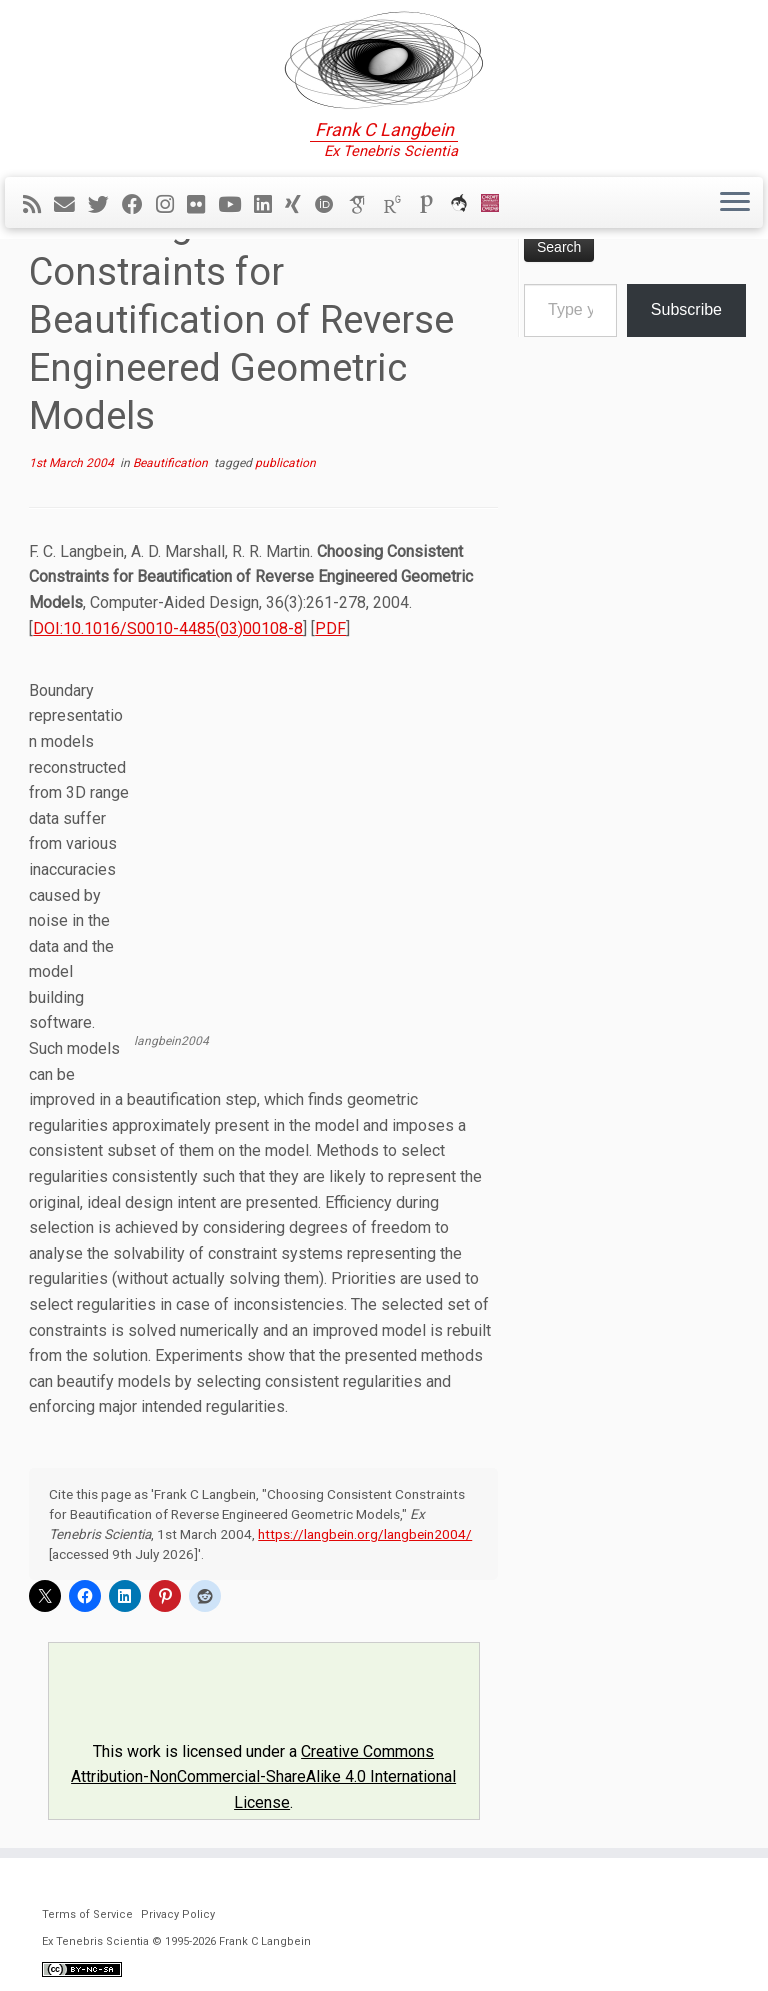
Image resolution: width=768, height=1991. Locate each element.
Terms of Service (87, 1914)
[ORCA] (465, 205)
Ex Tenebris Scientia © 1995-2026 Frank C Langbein (176, 1941)
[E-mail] (71, 205)
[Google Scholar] (365, 205)
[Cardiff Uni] (496, 205)
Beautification (172, 463)
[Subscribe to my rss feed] (38, 205)
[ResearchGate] (399, 205)
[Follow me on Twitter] (105, 205)
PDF (330, 628)
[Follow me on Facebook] (139, 205)
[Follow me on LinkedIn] (269, 205)
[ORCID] (331, 205)
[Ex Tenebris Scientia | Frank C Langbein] (384, 60)
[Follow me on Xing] (299, 205)
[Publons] (433, 205)
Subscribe (686, 309)
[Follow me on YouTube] (236, 205)
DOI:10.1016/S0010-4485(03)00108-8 (168, 628)
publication (285, 463)
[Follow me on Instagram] (171, 205)
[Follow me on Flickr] (202, 205)
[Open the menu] (735, 203)
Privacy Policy (178, 1914)
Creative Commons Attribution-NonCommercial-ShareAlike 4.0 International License (263, 1777)
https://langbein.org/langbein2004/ (365, 1534)
